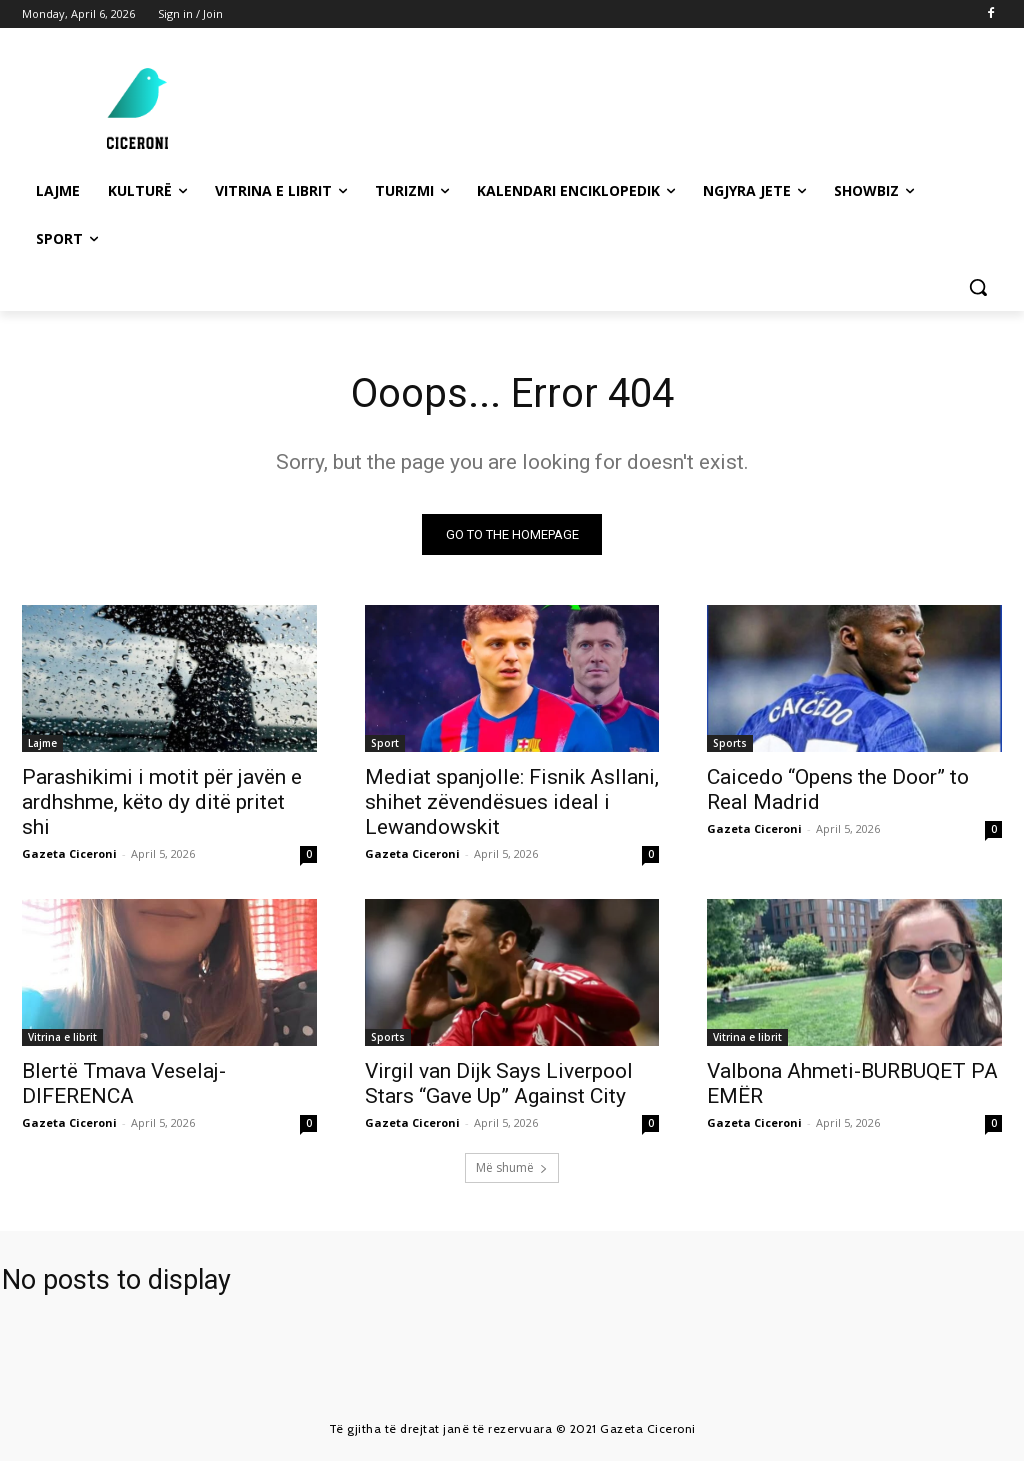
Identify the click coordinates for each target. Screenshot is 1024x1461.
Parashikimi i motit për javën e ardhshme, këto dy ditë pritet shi (162, 803)
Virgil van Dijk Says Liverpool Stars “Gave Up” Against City (499, 1084)
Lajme (42, 744)
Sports (730, 744)
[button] (978, 287)
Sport (385, 744)
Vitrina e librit (62, 1038)
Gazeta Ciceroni (69, 854)
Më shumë (512, 1167)
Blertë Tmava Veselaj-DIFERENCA (124, 1084)
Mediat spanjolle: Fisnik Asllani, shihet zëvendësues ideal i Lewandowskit (512, 803)
